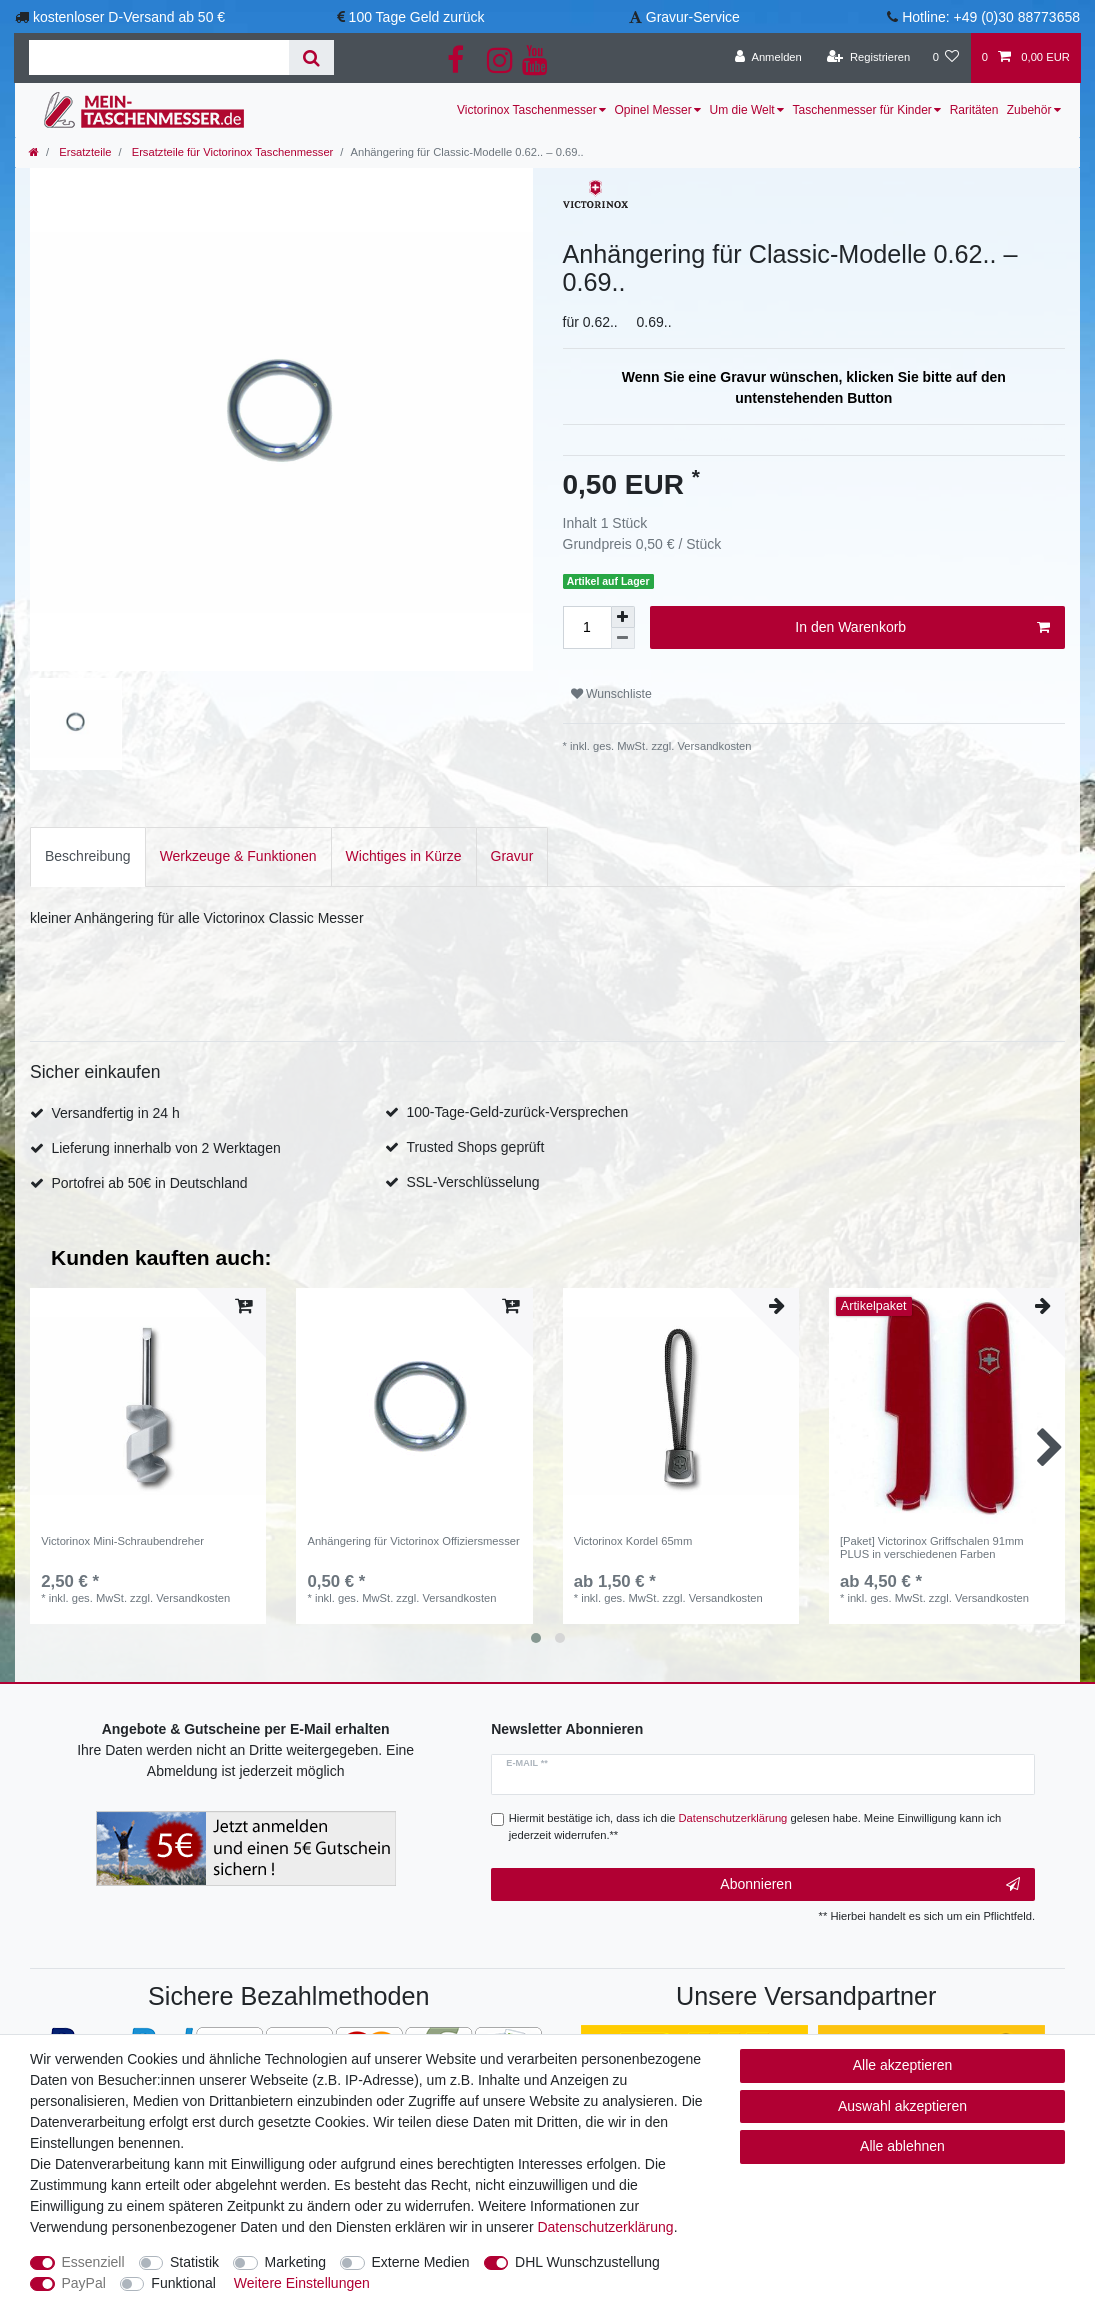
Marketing (295, 2262)
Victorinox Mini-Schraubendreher (122, 1525)
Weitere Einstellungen (302, 2283)
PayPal (84, 2283)
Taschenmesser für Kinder (861, 110)
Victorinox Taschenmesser (527, 110)
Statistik (194, 2262)
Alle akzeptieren (903, 2065)
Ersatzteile (83, 152)
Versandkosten (712, 746)
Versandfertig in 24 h (115, 1097)
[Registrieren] (868, 58)
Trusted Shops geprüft (475, 1131)
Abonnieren (870, 1854)
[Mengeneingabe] (587, 627)
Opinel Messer (652, 110)
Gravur (512, 840)
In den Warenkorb (922, 628)
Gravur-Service (693, 17)
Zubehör (1029, 110)
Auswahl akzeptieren (902, 2106)
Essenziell (93, 2262)
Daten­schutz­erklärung (605, 2227)
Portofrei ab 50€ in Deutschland (149, 1167)
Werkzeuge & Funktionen (238, 840)
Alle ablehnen (902, 2146)
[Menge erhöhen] (623, 617)
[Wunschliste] (945, 58)
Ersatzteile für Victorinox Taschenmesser (231, 152)
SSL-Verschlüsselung (472, 1166)
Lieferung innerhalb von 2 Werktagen (165, 1132)
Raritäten (974, 110)
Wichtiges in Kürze (404, 840)
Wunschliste (611, 694)
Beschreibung (88, 840)
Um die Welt (742, 110)
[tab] (88, 840)
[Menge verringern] (623, 638)
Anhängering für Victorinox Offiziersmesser (413, 1525)
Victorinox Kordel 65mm (633, 1525)
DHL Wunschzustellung (587, 2262)
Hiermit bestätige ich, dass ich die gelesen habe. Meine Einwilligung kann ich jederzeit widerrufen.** (755, 1795)
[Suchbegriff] (159, 57)
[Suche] (311, 57)
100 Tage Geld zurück (417, 17)
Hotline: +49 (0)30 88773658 (991, 17)
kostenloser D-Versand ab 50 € (129, 17)
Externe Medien (421, 2262)
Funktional (183, 2283)
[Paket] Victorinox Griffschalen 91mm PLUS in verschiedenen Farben (932, 1531)
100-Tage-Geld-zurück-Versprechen (517, 1096)
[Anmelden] (768, 58)
